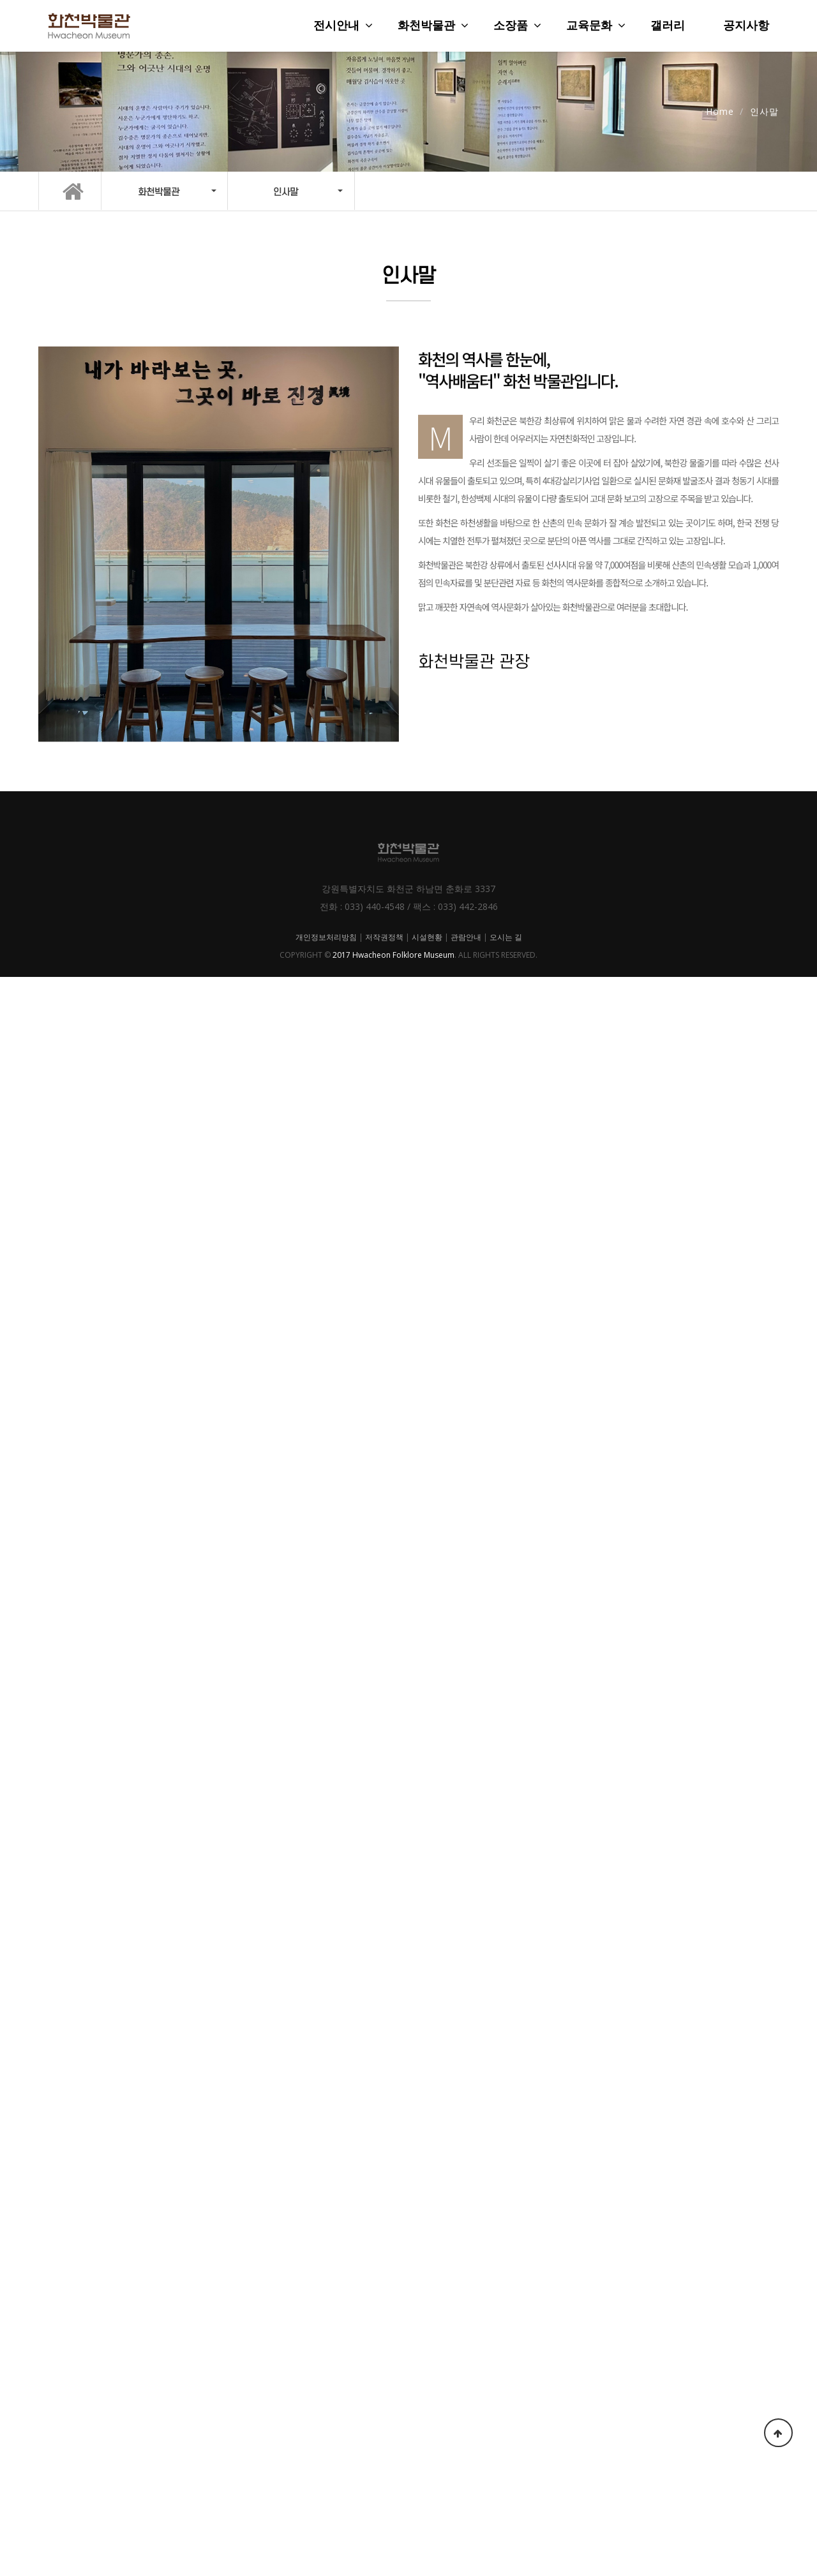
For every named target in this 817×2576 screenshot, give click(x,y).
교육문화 (589, 25)
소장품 (510, 25)
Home (720, 111)
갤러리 (667, 25)
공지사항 (746, 25)
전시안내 (336, 25)
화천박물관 (426, 25)
